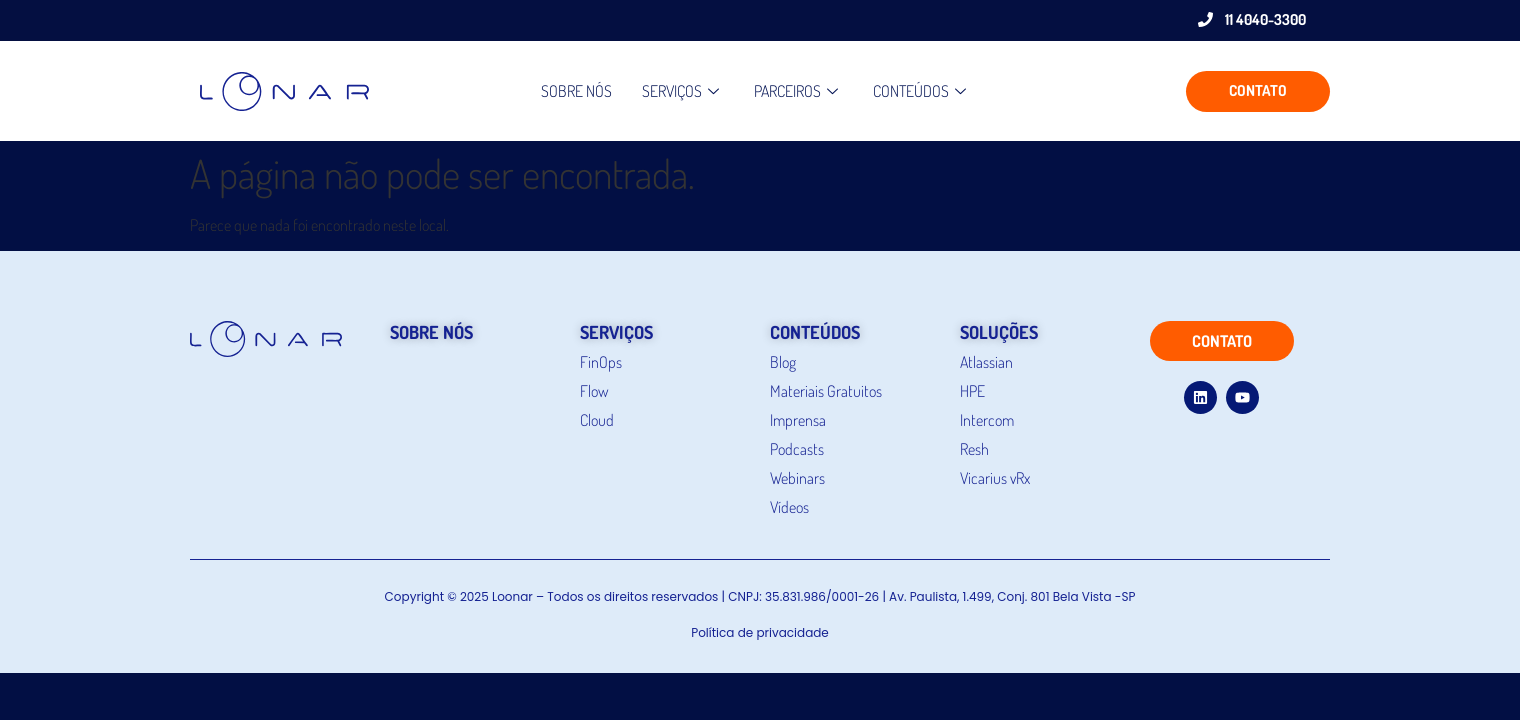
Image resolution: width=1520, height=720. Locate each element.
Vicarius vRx (995, 478)
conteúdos (815, 332)
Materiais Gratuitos (826, 391)
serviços (616, 332)
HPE (972, 391)
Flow (594, 391)
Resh (974, 449)
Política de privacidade (760, 632)
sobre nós (431, 332)
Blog (783, 362)
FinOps (601, 362)
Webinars (797, 478)
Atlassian (986, 362)
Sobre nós (576, 91)
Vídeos (789, 507)
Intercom (987, 420)
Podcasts (797, 449)
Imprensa (798, 420)
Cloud (597, 420)
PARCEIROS (798, 91)
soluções (999, 332)
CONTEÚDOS (922, 91)
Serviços (683, 91)
